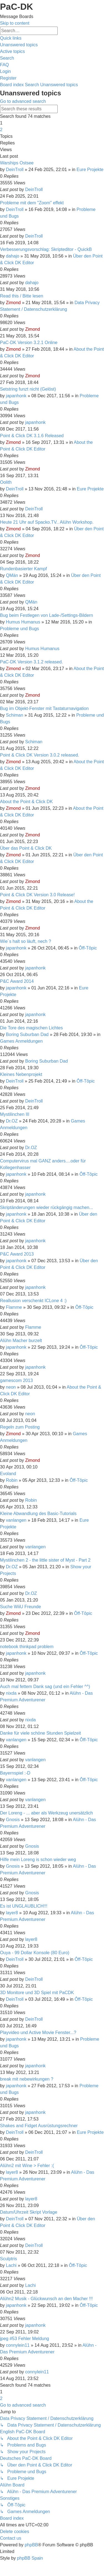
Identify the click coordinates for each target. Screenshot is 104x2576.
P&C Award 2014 (17, 981)
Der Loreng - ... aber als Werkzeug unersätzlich (46, 1813)
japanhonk (16, 395)
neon (11, 1387)
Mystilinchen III (14, 1114)
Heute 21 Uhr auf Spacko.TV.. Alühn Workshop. (46, 522)
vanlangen (16, 1520)
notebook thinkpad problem (27, 1646)
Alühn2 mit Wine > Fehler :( (27, 2165)
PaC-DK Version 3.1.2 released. (31, 662)
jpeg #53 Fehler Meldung (24, 2338)
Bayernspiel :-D (15, 1773)
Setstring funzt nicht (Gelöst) (28, 389)
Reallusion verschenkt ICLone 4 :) (33, 1300)
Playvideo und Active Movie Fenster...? (38, 2032)
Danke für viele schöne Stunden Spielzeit (40, 1733)
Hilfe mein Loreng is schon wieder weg (38, 1859)
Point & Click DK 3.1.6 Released (32, 435)
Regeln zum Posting (20, 1427)
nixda (11, 1693)
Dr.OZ (12, 1121)
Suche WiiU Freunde (20, 1606)
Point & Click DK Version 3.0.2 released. (39, 755)
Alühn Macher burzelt (21, 1340)
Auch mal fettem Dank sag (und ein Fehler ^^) (45, 1686)
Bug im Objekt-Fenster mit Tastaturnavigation (44, 708)
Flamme (14, 1307)
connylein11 (17, 2345)
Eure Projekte (90, 169)
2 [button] (1, 129)
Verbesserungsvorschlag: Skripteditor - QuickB (46, 249)
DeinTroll (14, 169)
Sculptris (8, 2258)
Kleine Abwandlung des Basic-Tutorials (38, 1513)
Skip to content (14, 23)
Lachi (11, 2265)
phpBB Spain (30, 2558)
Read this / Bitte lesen (21, 296)
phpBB (31, 2544)
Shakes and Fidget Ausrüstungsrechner (39, 2125)
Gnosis (13, 1819)
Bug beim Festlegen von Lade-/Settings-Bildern (46, 615)
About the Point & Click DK (26, 801)
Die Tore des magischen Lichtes (31, 1027)
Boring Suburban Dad (27, 1034)
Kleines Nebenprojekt (21, 1074)
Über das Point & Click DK (26, 848)
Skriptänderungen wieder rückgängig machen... (46, 1207)
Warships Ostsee (17, 163)
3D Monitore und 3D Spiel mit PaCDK (37, 1992)
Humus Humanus (23, 622)
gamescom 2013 (16, 1380)
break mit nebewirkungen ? (26, 2079)
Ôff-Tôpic (88, 948)
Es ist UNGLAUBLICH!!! (23, 1906)
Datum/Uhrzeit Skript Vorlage (28, 2212)
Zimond (13, 302)
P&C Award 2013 (17, 1254)
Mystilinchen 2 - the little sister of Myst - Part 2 (45, 1560)
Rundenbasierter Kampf (23, 568)
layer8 (12, 1912)
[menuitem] (19, 44)
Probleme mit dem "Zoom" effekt (32, 202)
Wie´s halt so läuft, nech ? (25, 941)
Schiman (14, 715)
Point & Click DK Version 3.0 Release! (37, 894)
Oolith (6, 482)
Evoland (8, 1473)
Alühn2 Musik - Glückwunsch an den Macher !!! (46, 2298)
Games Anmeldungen (21, 1041)
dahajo (12, 256)
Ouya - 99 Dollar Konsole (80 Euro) (34, 1952)
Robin (11, 1480)
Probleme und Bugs (19, 628)
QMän (12, 575)
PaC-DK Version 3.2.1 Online (28, 342)
